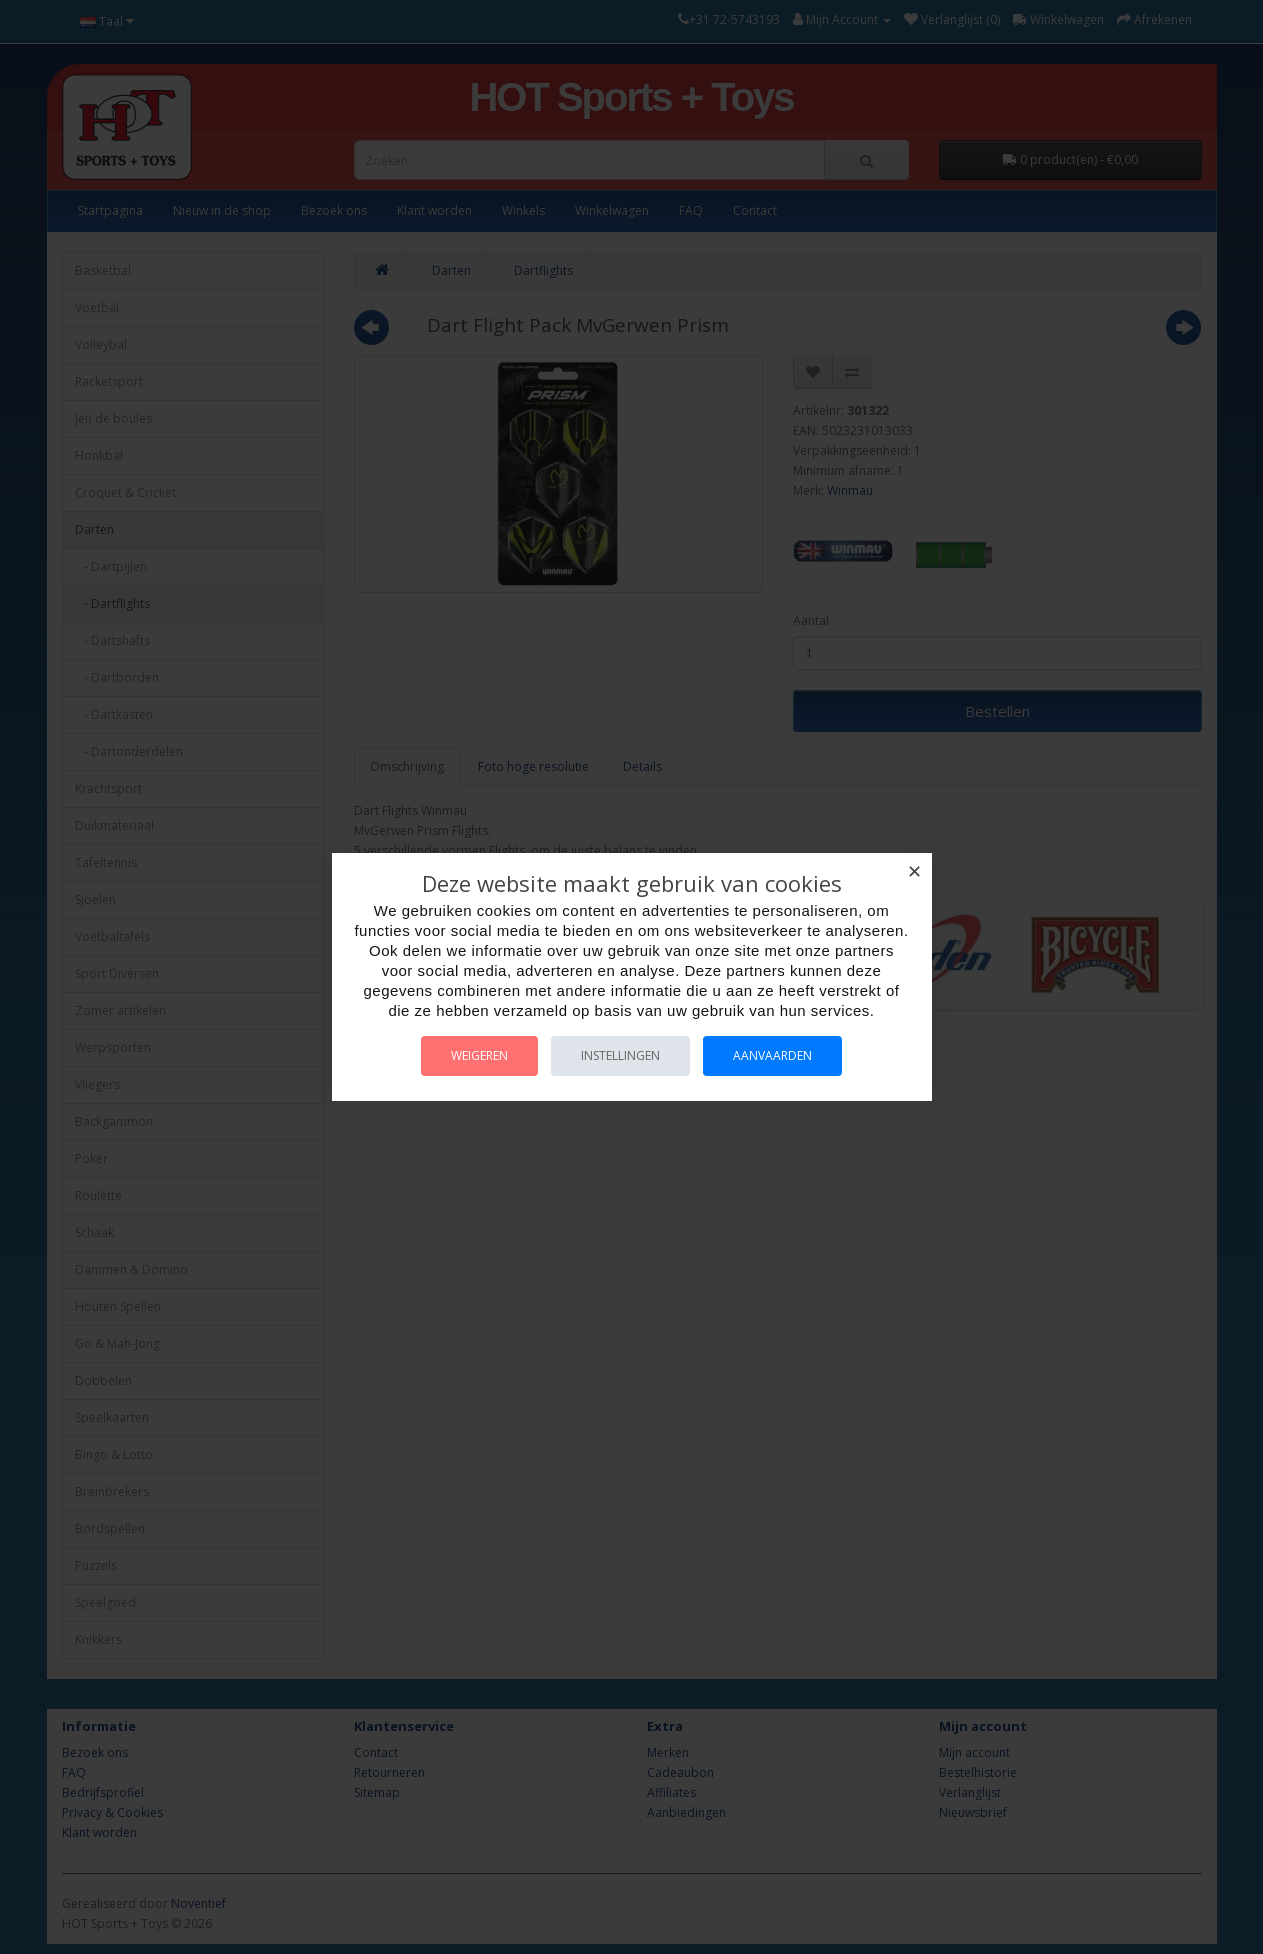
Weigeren (479, 1055)
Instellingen (620, 1055)
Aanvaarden (772, 1055)
